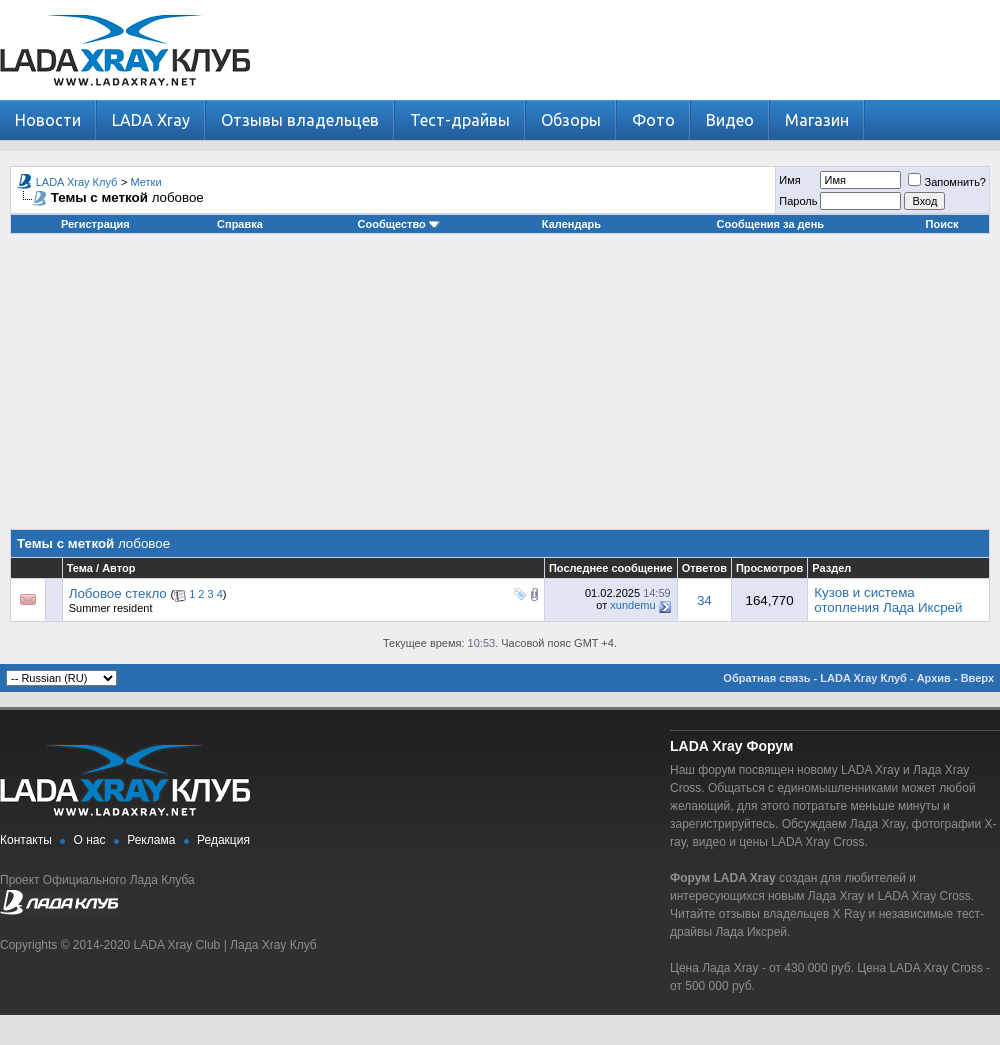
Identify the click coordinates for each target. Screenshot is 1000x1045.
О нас (90, 840)
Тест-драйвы (460, 120)
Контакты (26, 840)
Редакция (223, 840)
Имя (789, 180)
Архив (934, 678)
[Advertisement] (500, 389)
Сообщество (399, 224)
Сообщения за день (770, 224)
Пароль (798, 201)
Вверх (977, 678)
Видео (730, 120)
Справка (240, 224)
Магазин (817, 120)
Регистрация (95, 224)
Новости (48, 120)
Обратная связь (766, 678)
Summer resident (111, 608)
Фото (653, 120)
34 (704, 600)
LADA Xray (151, 120)
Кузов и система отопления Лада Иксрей (888, 600)
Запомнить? (947, 182)
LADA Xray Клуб (77, 182)
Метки (146, 182)
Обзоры (571, 120)
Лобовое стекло (118, 593)
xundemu (632, 605)
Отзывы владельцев (300, 120)
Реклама (151, 840)
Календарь (571, 224)
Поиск (942, 224)
